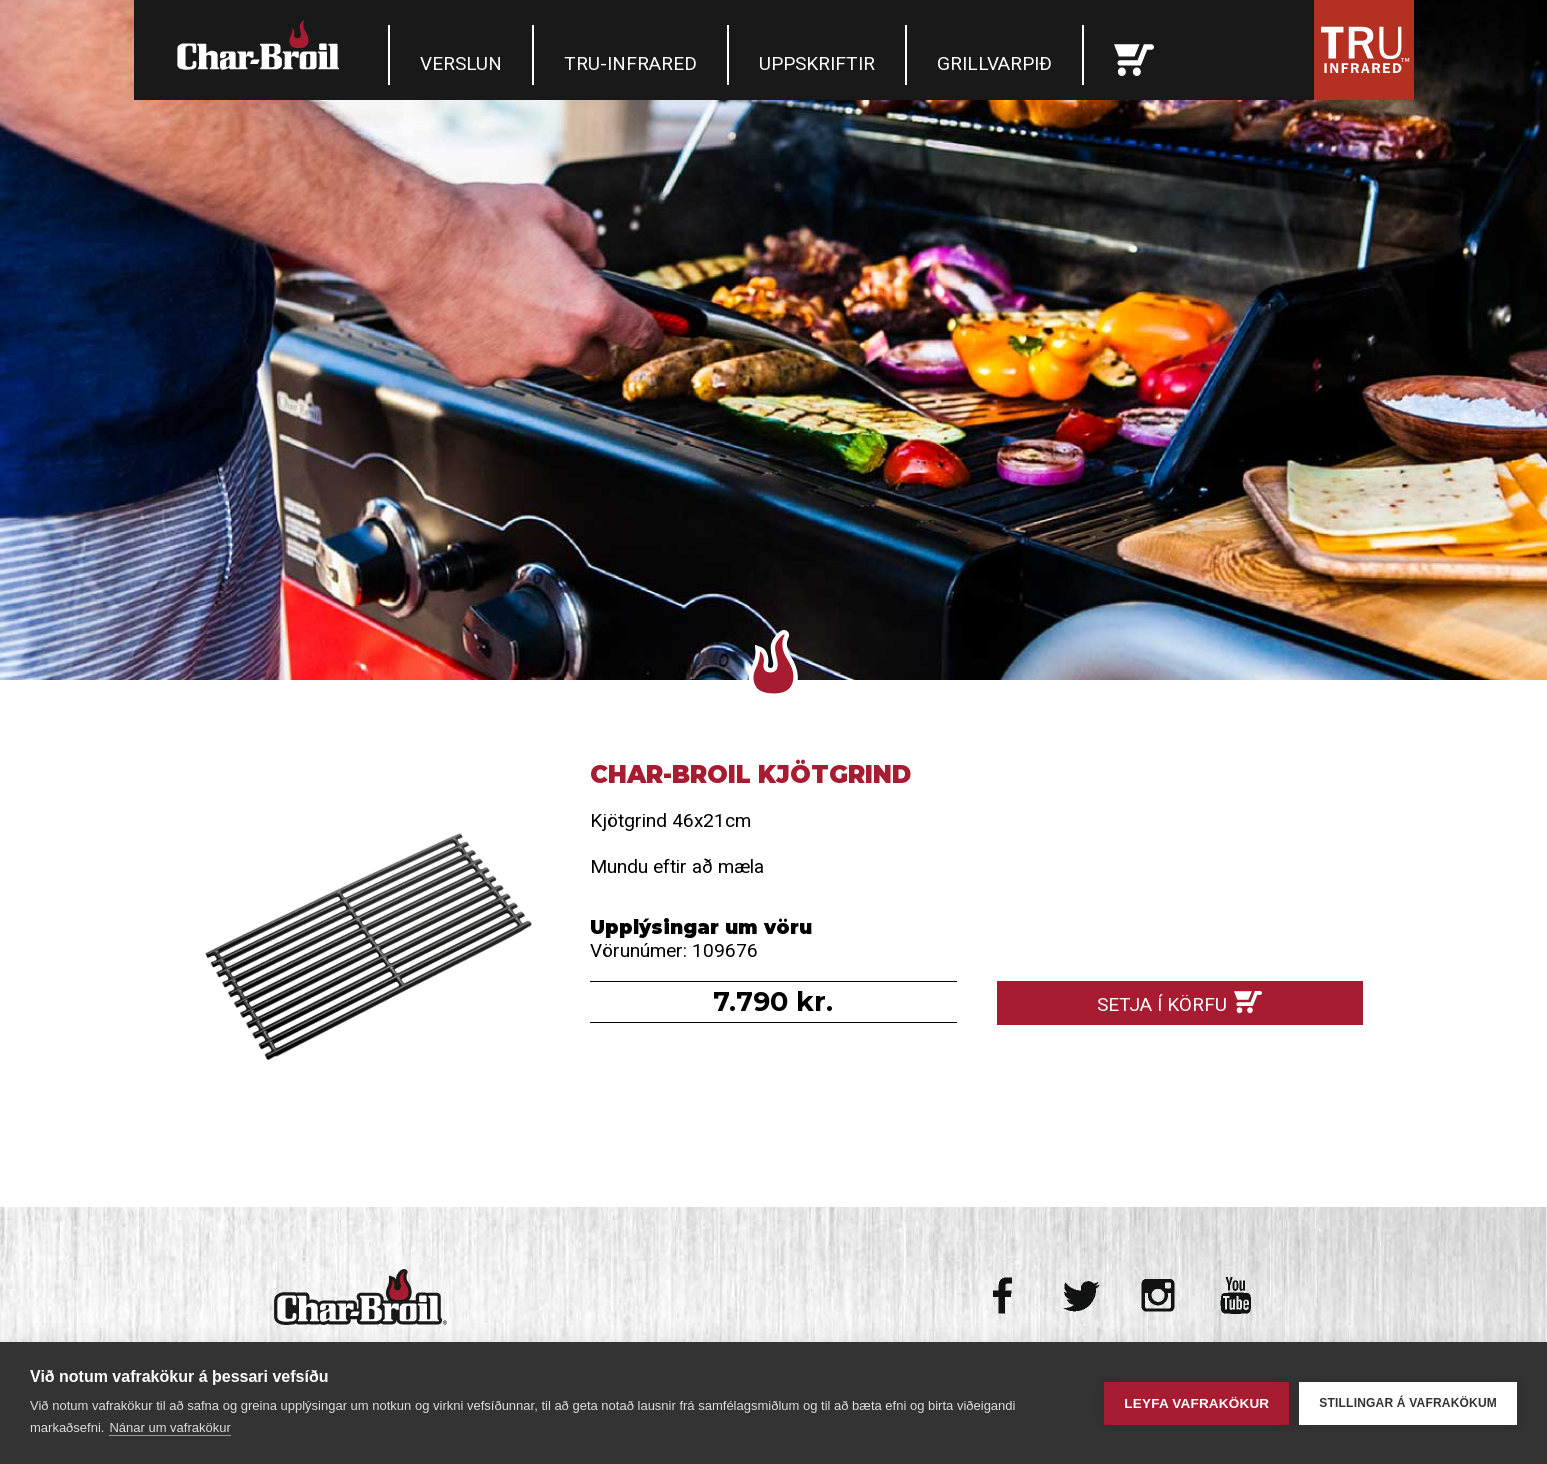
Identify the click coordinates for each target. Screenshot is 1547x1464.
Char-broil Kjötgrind (367, 943)
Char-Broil (261, 45)
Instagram (1158, 1295)
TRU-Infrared (630, 63)
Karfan (1134, 55)
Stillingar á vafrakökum (1408, 1403)
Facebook (1004, 1295)
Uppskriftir (817, 63)
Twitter (1081, 1295)
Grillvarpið (994, 63)
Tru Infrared (1364, 50)
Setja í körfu (1162, 1004)
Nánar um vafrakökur (169, 1427)
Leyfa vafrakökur (1196, 1403)
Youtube (1235, 1295)
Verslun (461, 63)
